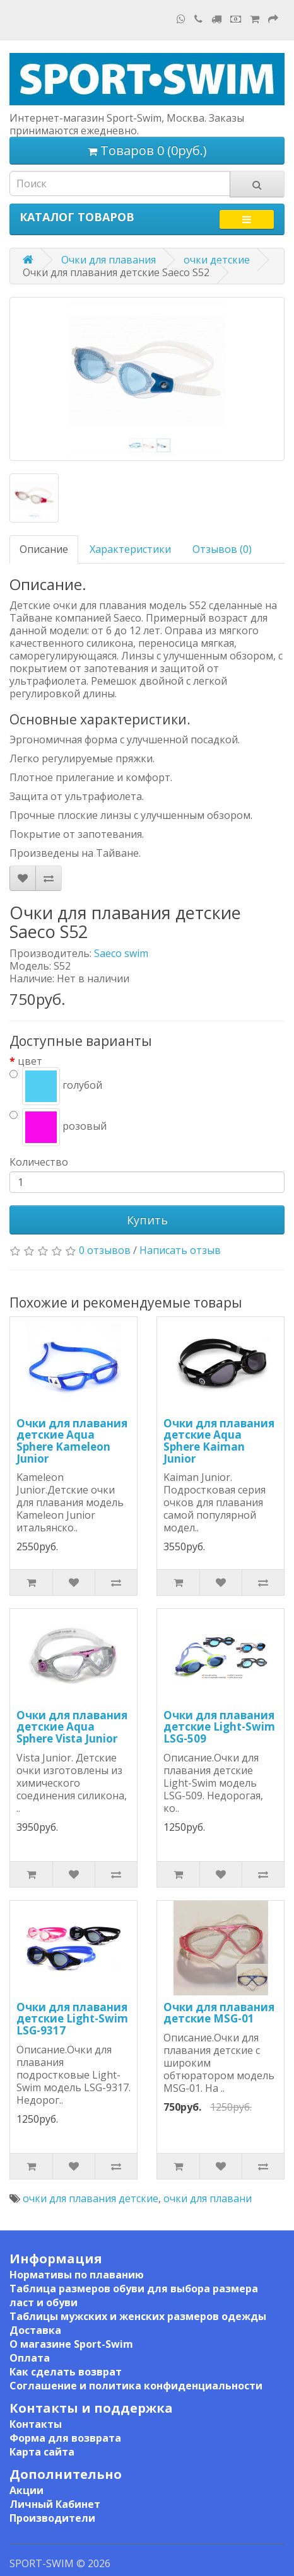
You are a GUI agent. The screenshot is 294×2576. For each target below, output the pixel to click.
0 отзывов (105, 1250)
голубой (55, 1086)
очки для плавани (207, 2198)
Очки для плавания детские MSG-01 (218, 2013)
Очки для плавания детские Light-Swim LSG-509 (219, 1727)
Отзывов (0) (222, 549)
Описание (44, 549)
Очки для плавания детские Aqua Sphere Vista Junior (71, 1727)
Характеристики (130, 549)
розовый (58, 1127)
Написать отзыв (180, 1250)
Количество (38, 1162)
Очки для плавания (108, 260)
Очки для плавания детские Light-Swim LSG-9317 (72, 2019)
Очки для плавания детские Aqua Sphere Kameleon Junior (71, 1441)
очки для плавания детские (90, 2198)
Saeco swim (121, 953)
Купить (147, 1219)
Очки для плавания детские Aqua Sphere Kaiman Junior (218, 1441)
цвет (30, 1061)
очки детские (217, 260)
